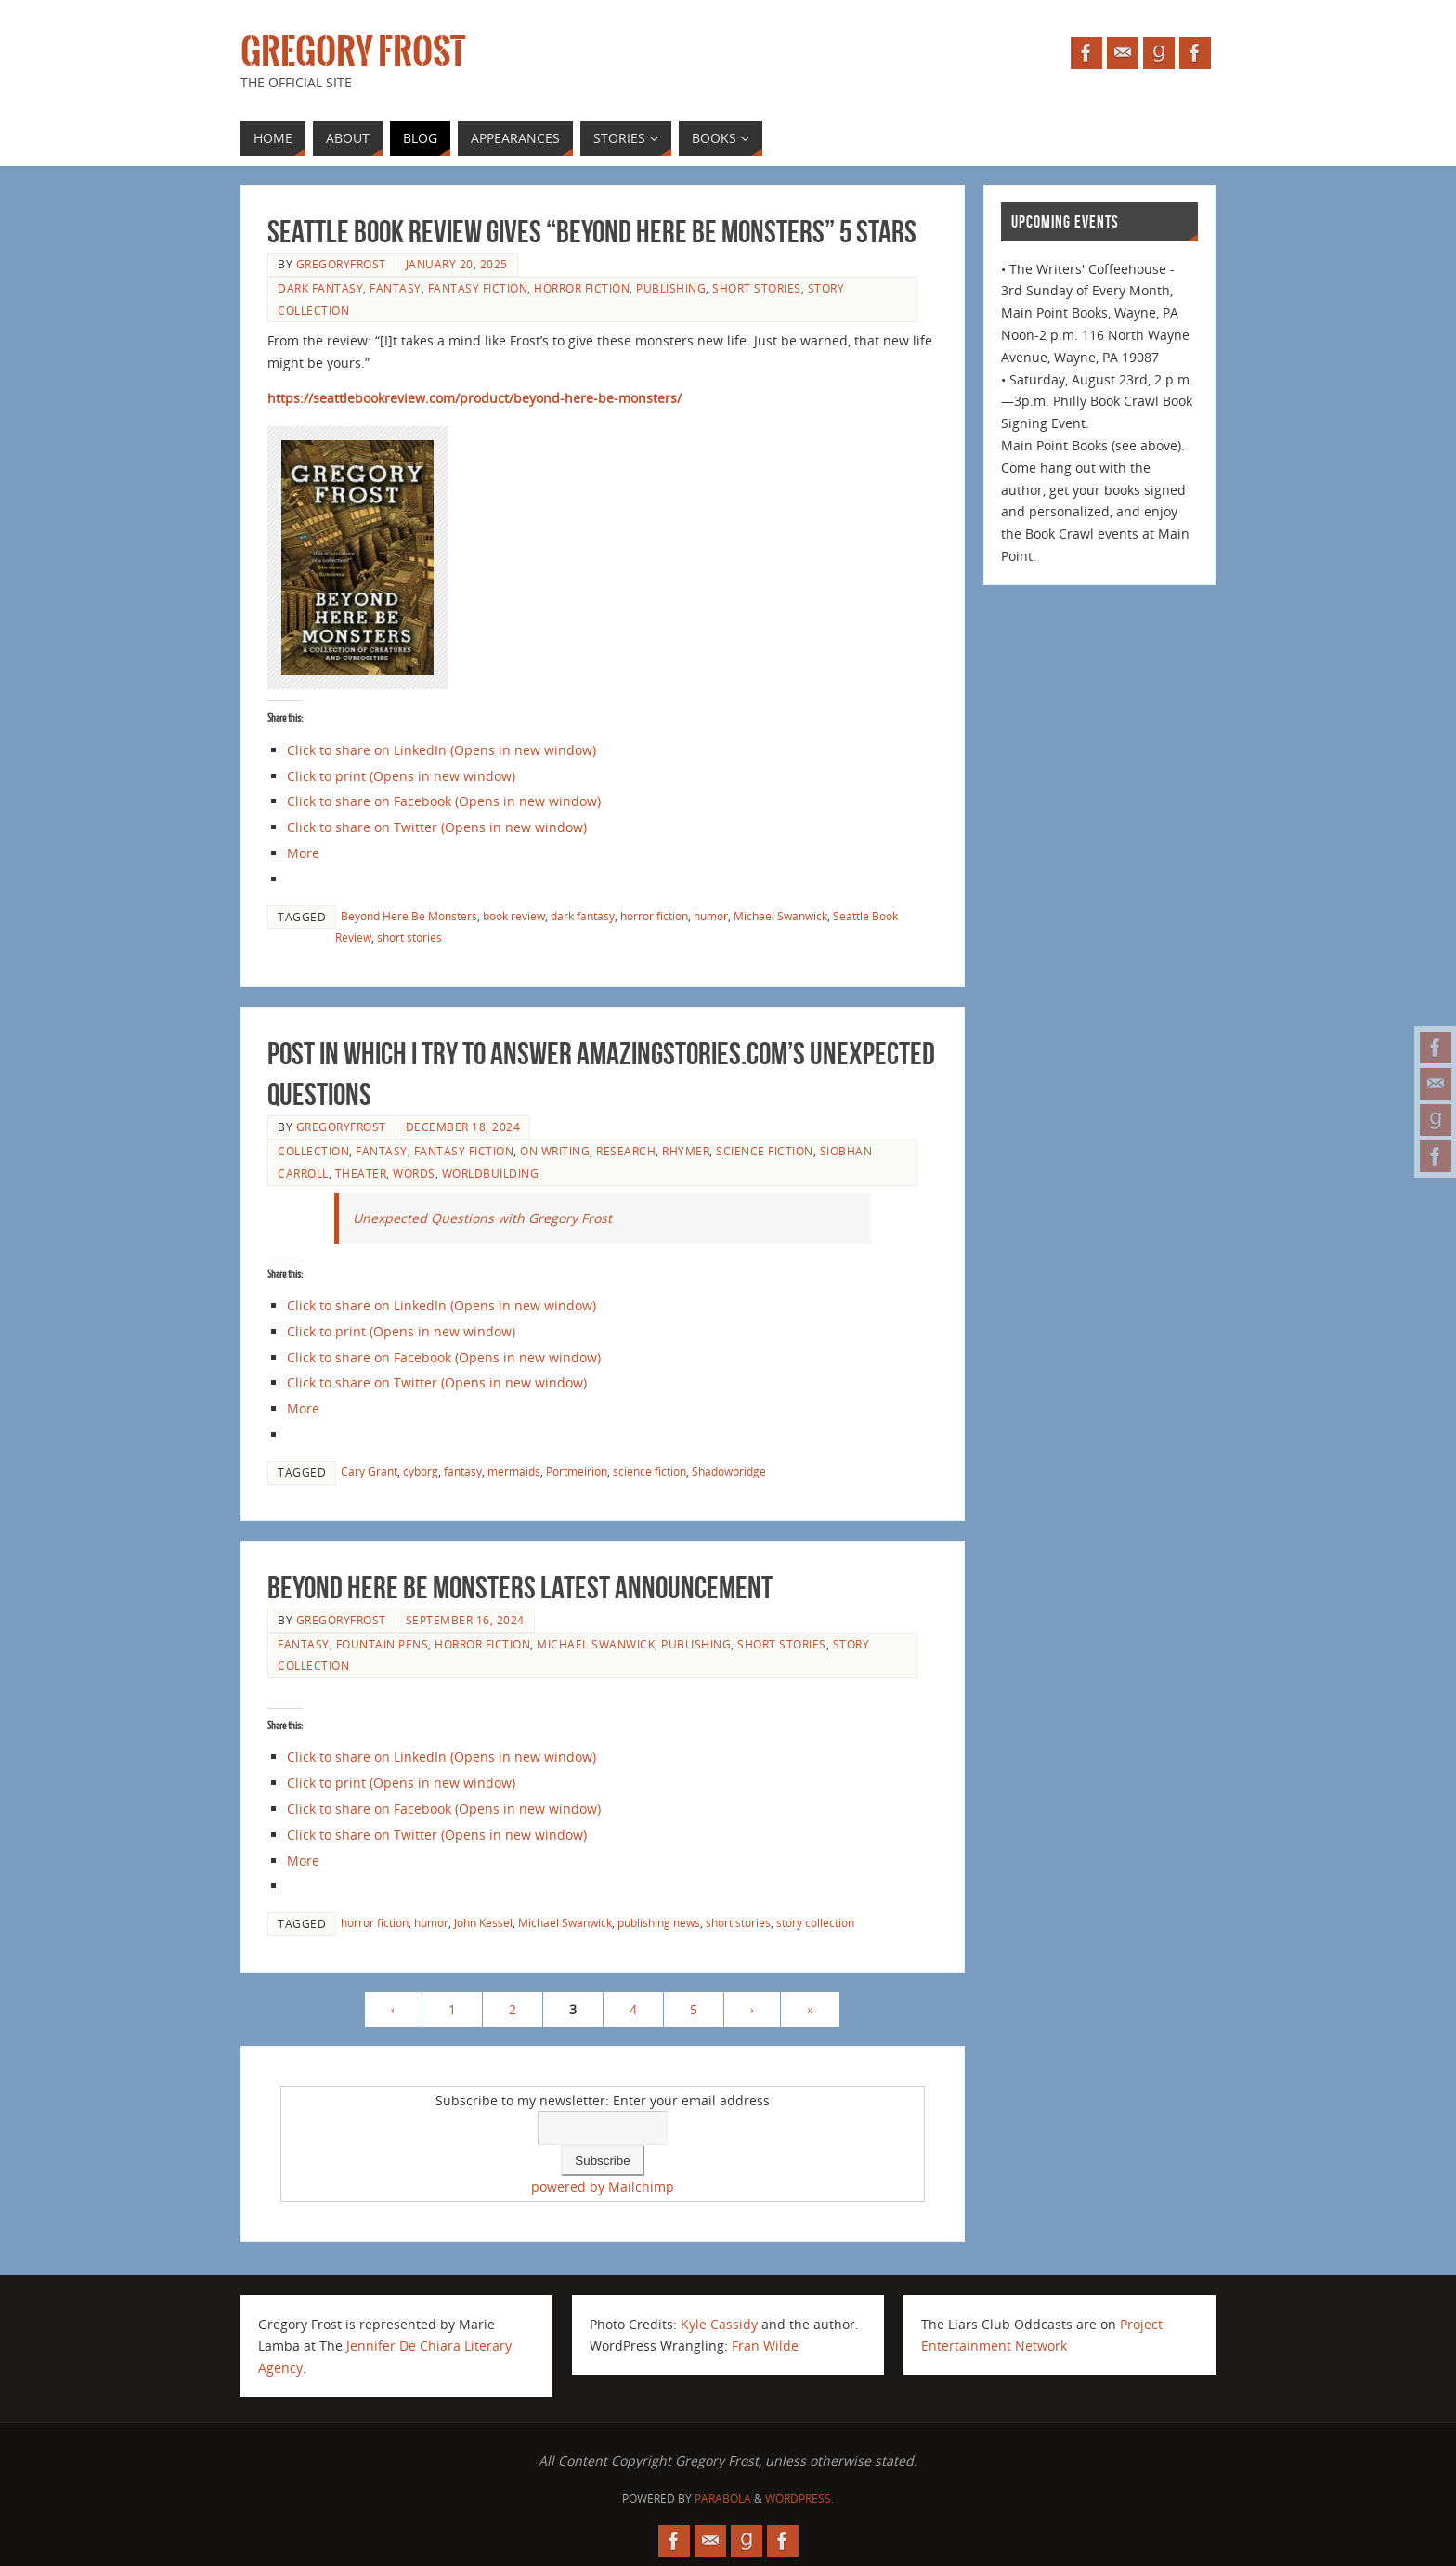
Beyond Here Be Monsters (409, 915)
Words (414, 1173)
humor (711, 915)
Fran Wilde (765, 2345)
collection (313, 1150)
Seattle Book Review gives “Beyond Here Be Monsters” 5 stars (591, 232)
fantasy (396, 287)
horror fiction (582, 287)
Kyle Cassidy (719, 2324)
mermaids (514, 1471)
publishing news (659, 1922)
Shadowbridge (729, 1471)
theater (361, 1173)
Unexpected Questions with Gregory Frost (482, 1218)
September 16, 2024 (465, 1619)
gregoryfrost (341, 263)
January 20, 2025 (457, 263)
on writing (555, 1150)
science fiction (764, 1150)
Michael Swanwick (780, 915)
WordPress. (799, 2499)
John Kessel (483, 1922)
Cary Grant (369, 1471)
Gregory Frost (352, 52)
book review (514, 915)
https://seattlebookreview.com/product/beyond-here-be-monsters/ (474, 398)
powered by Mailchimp (602, 2186)
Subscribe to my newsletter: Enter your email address (603, 2100)
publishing (671, 287)
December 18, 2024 (463, 1126)
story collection (815, 1922)
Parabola (723, 2499)
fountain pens (382, 1643)
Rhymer (685, 1150)
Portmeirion (576, 1471)
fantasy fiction (478, 287)
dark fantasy (320, 287)
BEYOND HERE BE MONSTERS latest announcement (520, 1587)
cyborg (420, 1471)
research (626, 1150)
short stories (756, 287)
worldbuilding (491, 1173)
